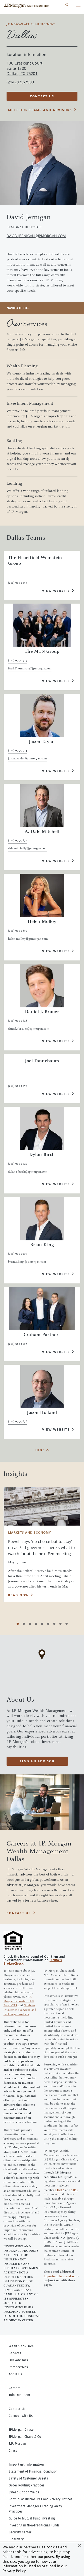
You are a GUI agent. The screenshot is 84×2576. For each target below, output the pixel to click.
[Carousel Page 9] (66, 1624)
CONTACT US (42, 96)
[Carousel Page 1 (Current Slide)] (18, 1624)
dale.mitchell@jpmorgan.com (27, 848)
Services (15, 2353)
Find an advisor (37, 1761)
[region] (42, 1661)
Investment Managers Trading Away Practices (35, 2508)
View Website (56, 591)
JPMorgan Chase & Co (25, 2436)
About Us (15, 2374)
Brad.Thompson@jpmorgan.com (29, 668)
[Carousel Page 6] (48, 1624)
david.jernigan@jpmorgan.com (36, 235)
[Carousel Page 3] (30, 1624)
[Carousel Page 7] (54, 1624)
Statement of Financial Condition (33, 2471)
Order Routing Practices (27, 2485)
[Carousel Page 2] (24, 1624)
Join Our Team (19, 2395)
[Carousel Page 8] (60, 1624)
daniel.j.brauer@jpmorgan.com (28, 1028)
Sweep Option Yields (24, 2492)
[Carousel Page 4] (36, 1624)
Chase (13, 2450)
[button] (79, 2545)
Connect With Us (21, 2416)
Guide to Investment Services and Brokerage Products (19, 2010)
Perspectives (18, 2367)
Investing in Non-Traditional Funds (34, 2525)
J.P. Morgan (17, 2443)
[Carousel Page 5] (42, 1624)
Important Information (60, 2276)
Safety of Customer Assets (28, 2478)
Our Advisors (18, 2360)
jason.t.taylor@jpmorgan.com (27, 758)
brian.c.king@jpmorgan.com (27, 1261)
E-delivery (16, 2539)
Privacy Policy (14, 2570)
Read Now (18, 1595)
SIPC (74, 2190)
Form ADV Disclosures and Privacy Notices (41, 2499)
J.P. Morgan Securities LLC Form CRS (18, 2001)
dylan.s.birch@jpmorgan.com (27, 1171)
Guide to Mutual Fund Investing (32, 2518)
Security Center (20, 2532)
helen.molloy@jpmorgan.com (28, 938)
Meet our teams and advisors (40, 110)
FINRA (59, 2190)
